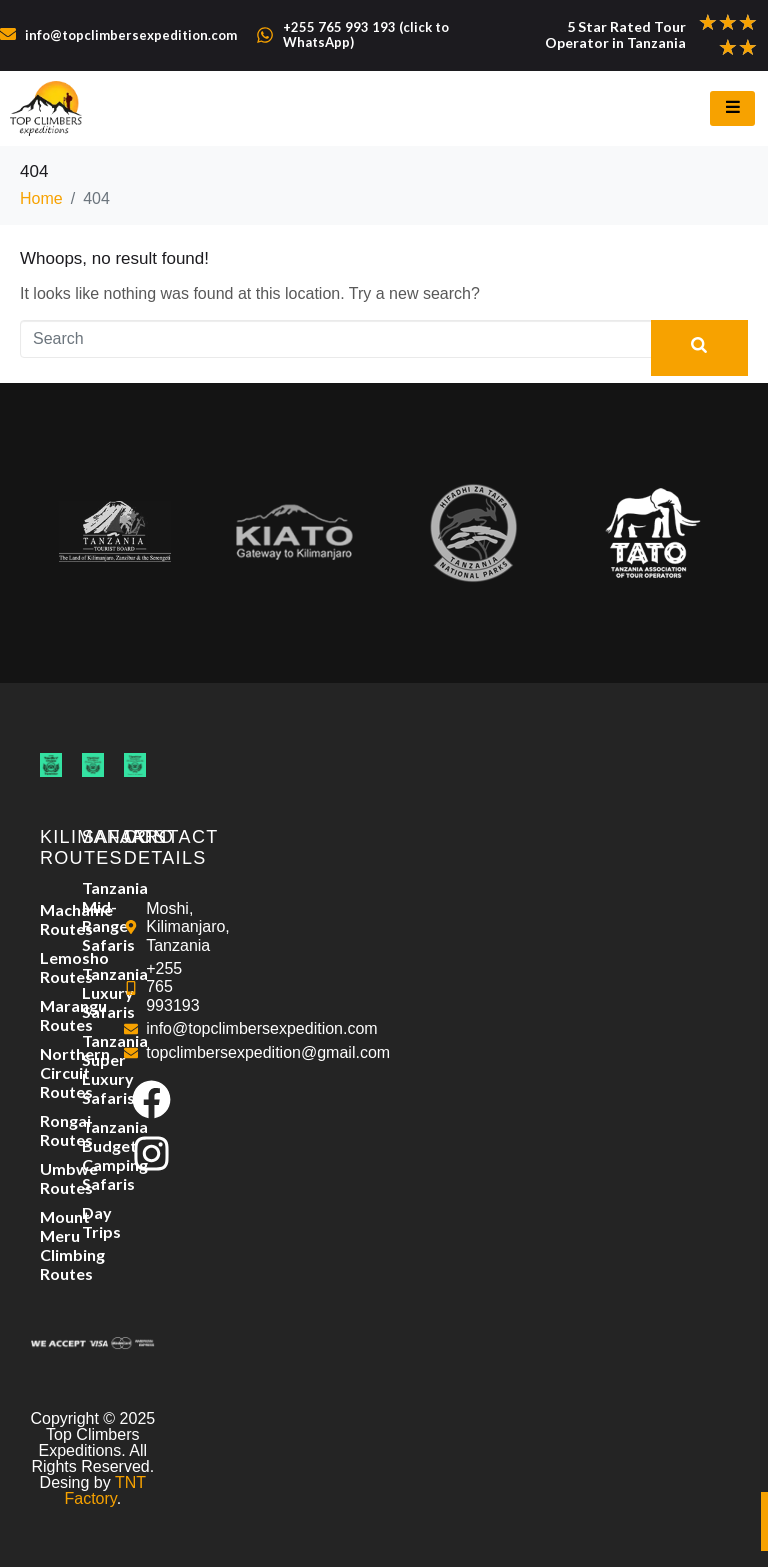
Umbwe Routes (51, 1178)
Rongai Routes (51, 1130)
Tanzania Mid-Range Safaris (93, 916)
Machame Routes (51, 919)
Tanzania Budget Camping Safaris (93, 1155)
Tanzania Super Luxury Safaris (93, 1069)
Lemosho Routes (51, 967)
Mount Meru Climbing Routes (51, 1245)
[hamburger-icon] (732, 108)
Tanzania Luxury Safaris (93, 992)
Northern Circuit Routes (51, 1072)
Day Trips (93, 1222)
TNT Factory (105, 1490)
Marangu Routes (51, 1015)
